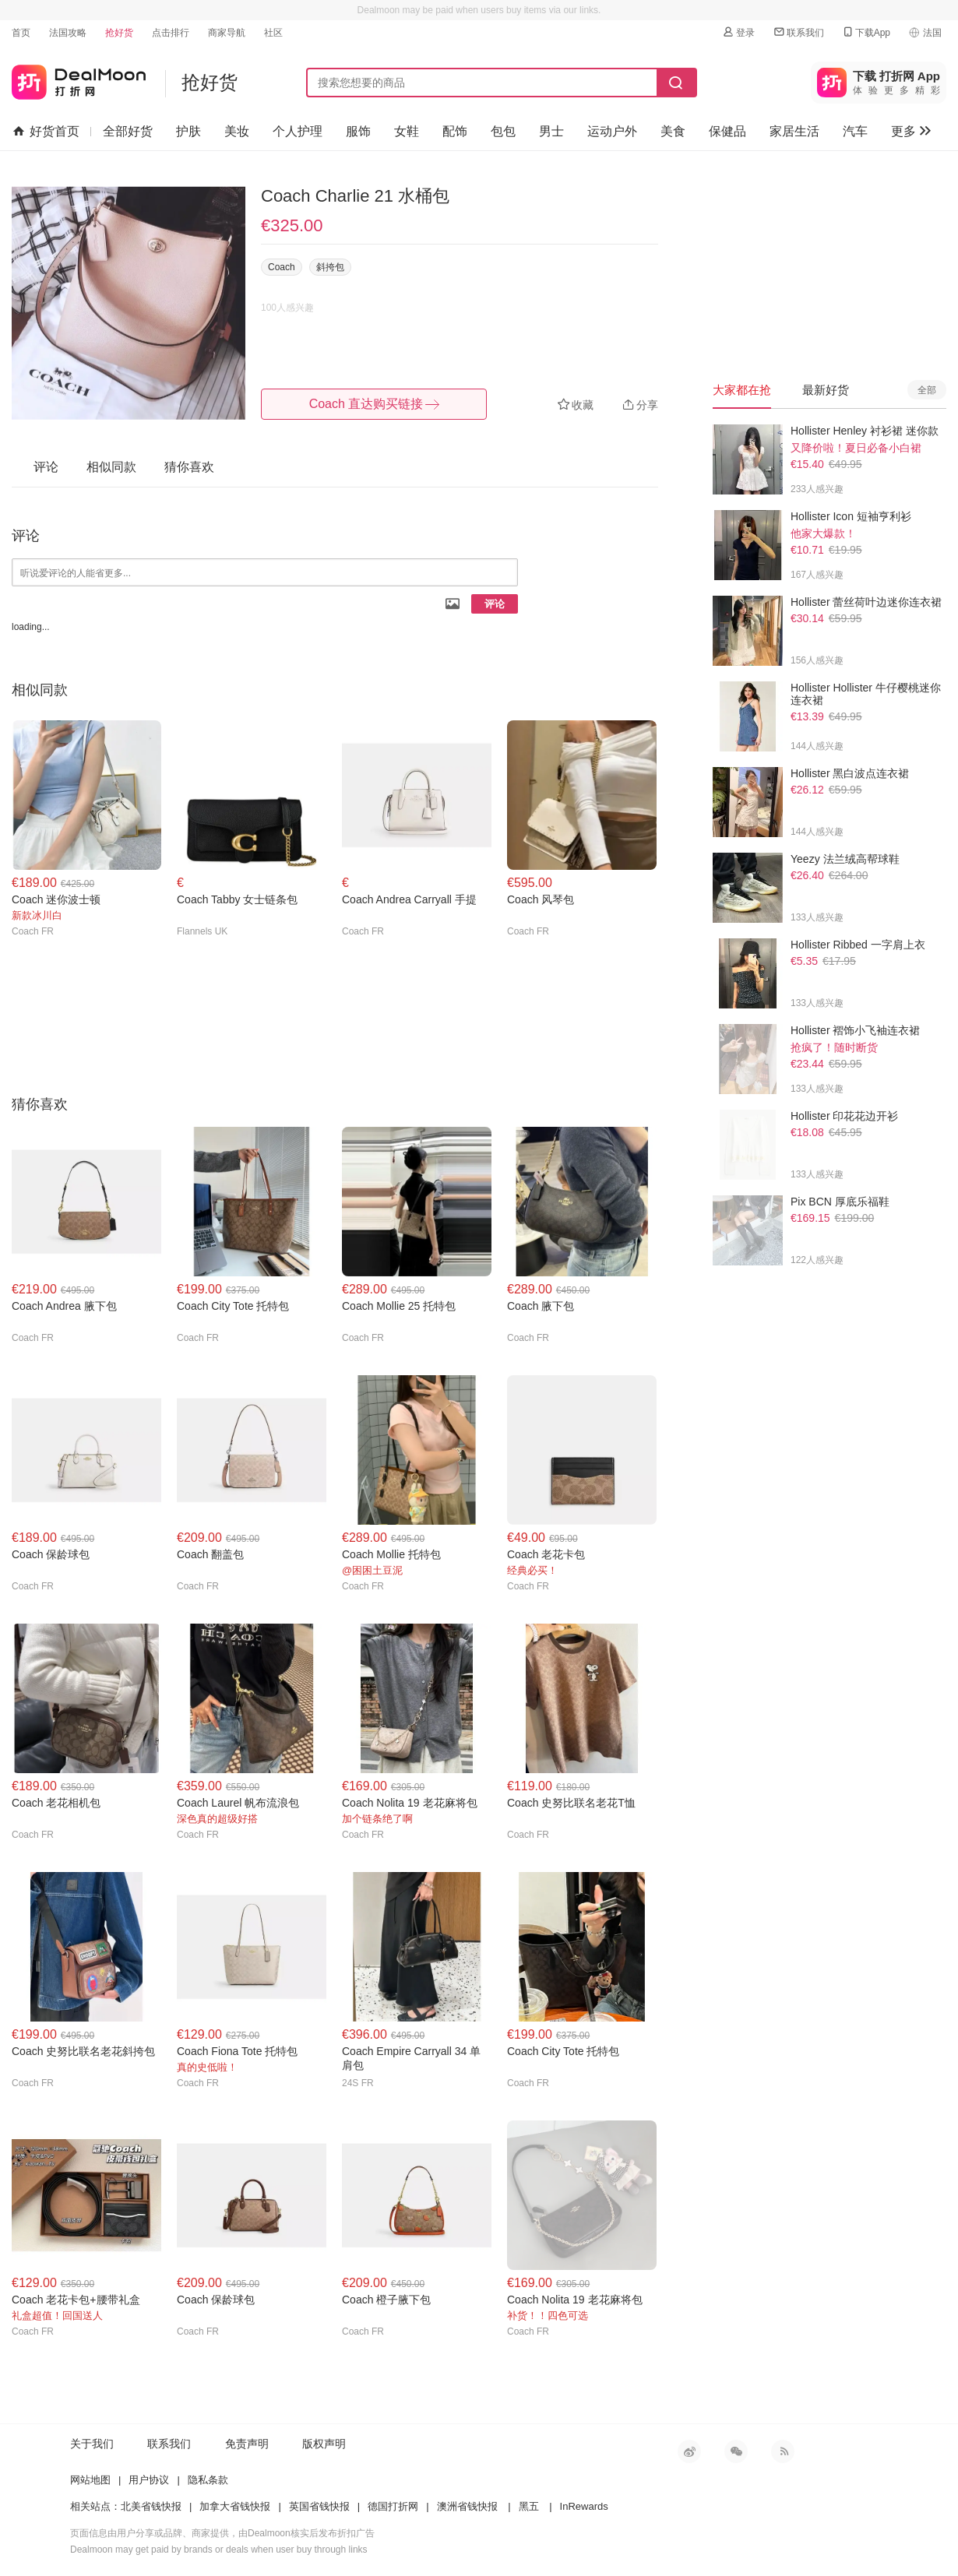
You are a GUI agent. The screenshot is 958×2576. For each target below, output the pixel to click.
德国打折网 (393, 2506)
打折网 (79, 79)
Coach (281, 267)
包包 (503, 131)
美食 (672, 131)
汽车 (855, 131)
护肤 (188, 131)
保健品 (727, 131)
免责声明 (247, 2443)
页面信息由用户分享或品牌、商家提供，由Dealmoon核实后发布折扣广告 (222, 2533)
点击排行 (170, 32)
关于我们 (92, 2443)
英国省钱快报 (319, 2506)
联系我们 (798, 32)
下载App (865, 32)
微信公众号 (736, 2451)
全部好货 (128, 131)
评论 (494, 604)
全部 (926, 390)
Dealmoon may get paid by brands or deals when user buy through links (219, 2549)
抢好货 (119, 32)
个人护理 (297, 131)
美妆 (236, 131)
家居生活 (794, 131)
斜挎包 (330, 267)
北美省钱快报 (151, 2506)
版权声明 (324, 2443)
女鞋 (406, 131)
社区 (273, 32)
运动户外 (612, 131)
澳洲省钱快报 (467, 2506)
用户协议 (149, 2480)
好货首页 (46, 131)
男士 (551, 131)
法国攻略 (67, 32)
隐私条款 (208, 2480)
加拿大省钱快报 (234, 2506)
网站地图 (90, 2480)
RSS (782, 2451)
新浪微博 (689, 2451)
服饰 (358, 131)
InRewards (584, 2506)
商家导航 (226, 32)
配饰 (454, 131)
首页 (21, 32)
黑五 (529, 2506)
